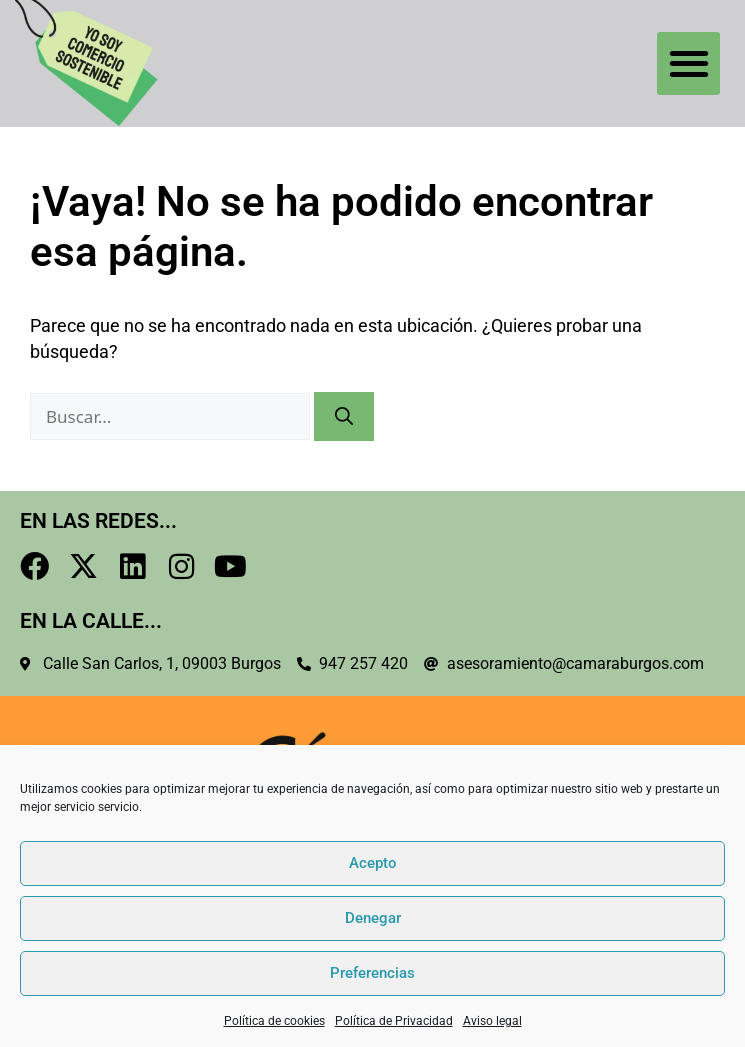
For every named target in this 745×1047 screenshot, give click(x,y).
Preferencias (372, 973)
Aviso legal (492, 1021)
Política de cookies (274, 1021)
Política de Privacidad (394, 1021)
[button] (688, 63)
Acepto (373, 863)
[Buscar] (344, 416)
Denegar (373, 918)
